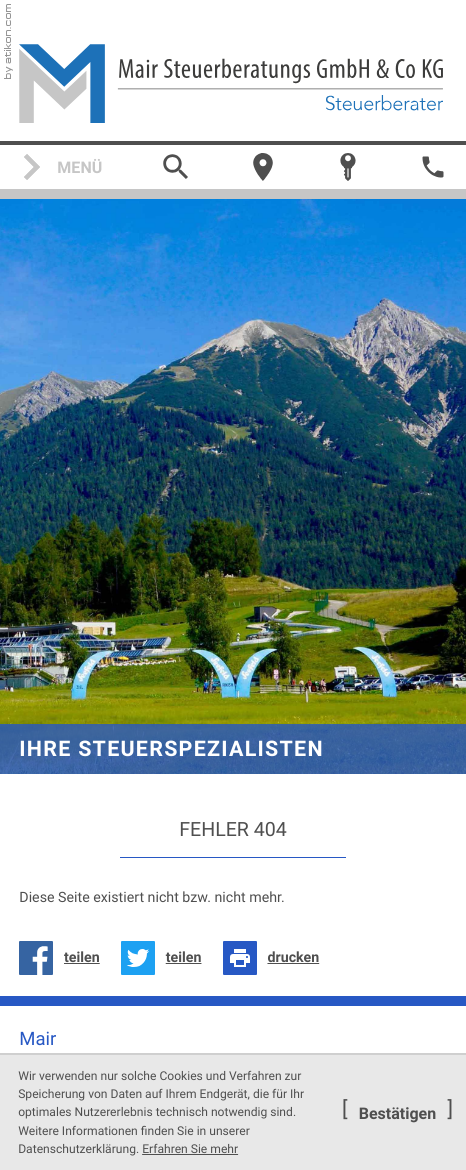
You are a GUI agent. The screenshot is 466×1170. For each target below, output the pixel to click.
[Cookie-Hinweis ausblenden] (397, 1113)
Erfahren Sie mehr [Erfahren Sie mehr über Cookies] (190, 1149)
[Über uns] (263, 167)
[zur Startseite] (232, 83)
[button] (433, 167)
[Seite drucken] (276, 958)
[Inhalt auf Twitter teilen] (166, 958)
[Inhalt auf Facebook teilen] (64, 958)
